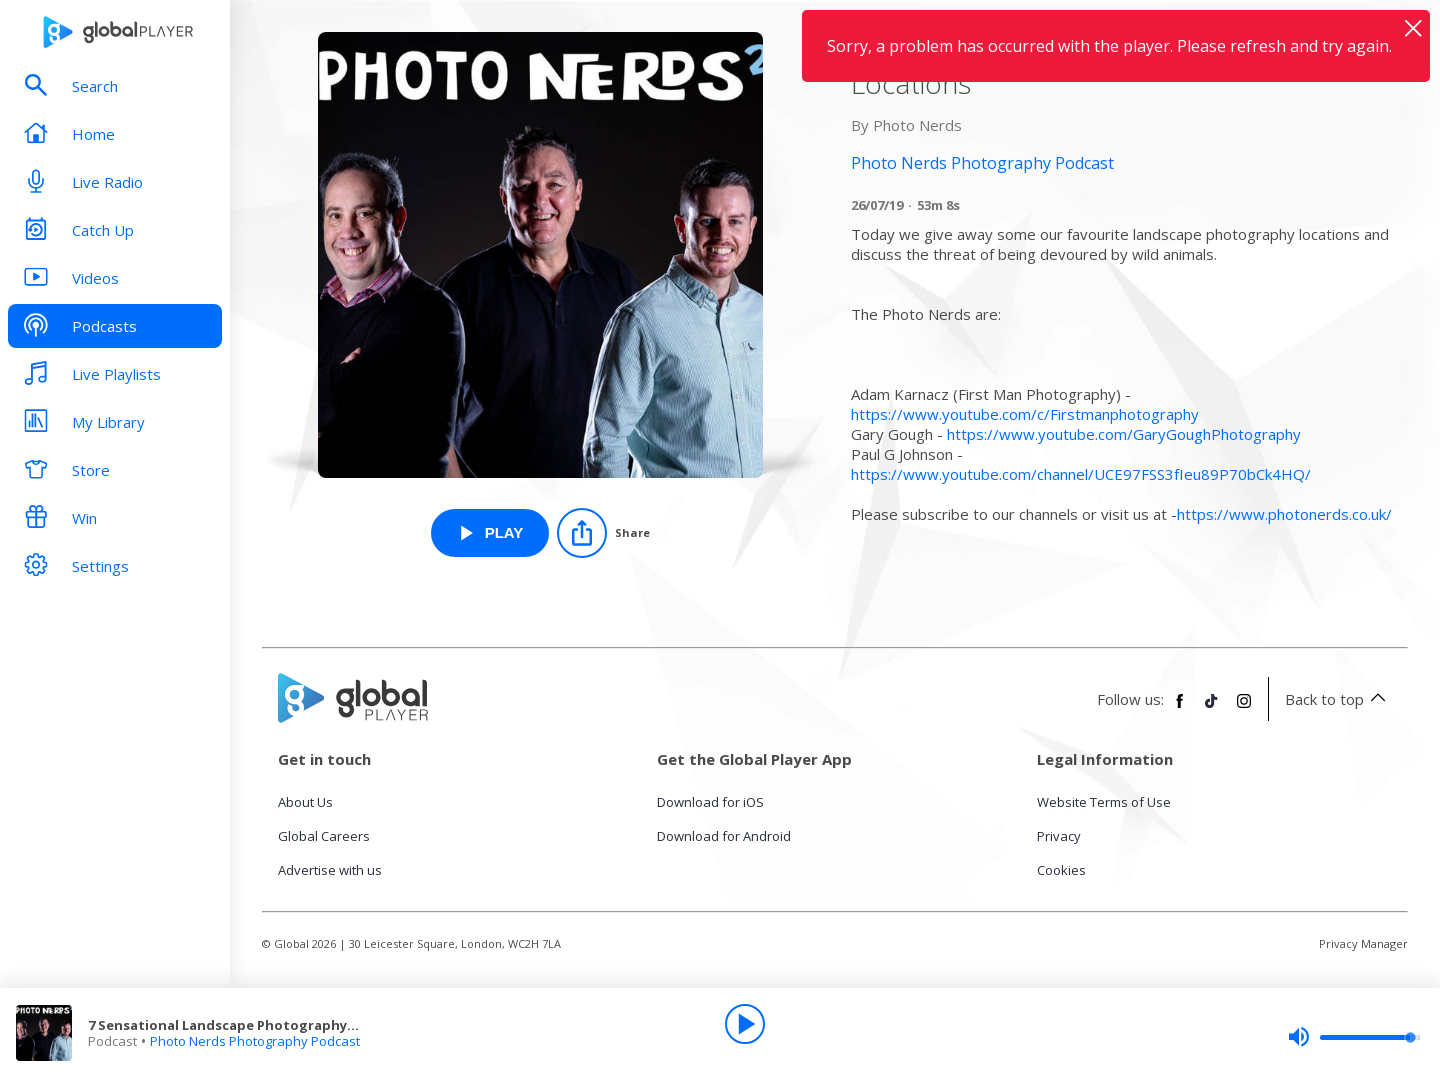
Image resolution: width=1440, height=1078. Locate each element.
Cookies (1061, 870)
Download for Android (724, 836)
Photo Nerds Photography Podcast (255, 1041)
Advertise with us (330, 870)
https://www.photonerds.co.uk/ (1284, 514)
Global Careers (324, 836)
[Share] (603, 533)
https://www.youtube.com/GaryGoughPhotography (1124, 434)
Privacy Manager (1363, 943)
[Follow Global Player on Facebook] (1180, 709)
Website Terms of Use (1104, 802)
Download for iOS (710, 802)
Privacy (1059, 836)
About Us (305, 802)
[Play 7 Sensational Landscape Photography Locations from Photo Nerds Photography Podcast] (490, 533)
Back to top (1338, 699)
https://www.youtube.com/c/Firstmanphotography (1025, 414)
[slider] (1354, 1037)
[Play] (745, 1024)
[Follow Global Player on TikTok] (1212, 709)
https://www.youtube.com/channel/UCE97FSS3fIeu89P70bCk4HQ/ (1081, 474)
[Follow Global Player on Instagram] (1244, 709)
